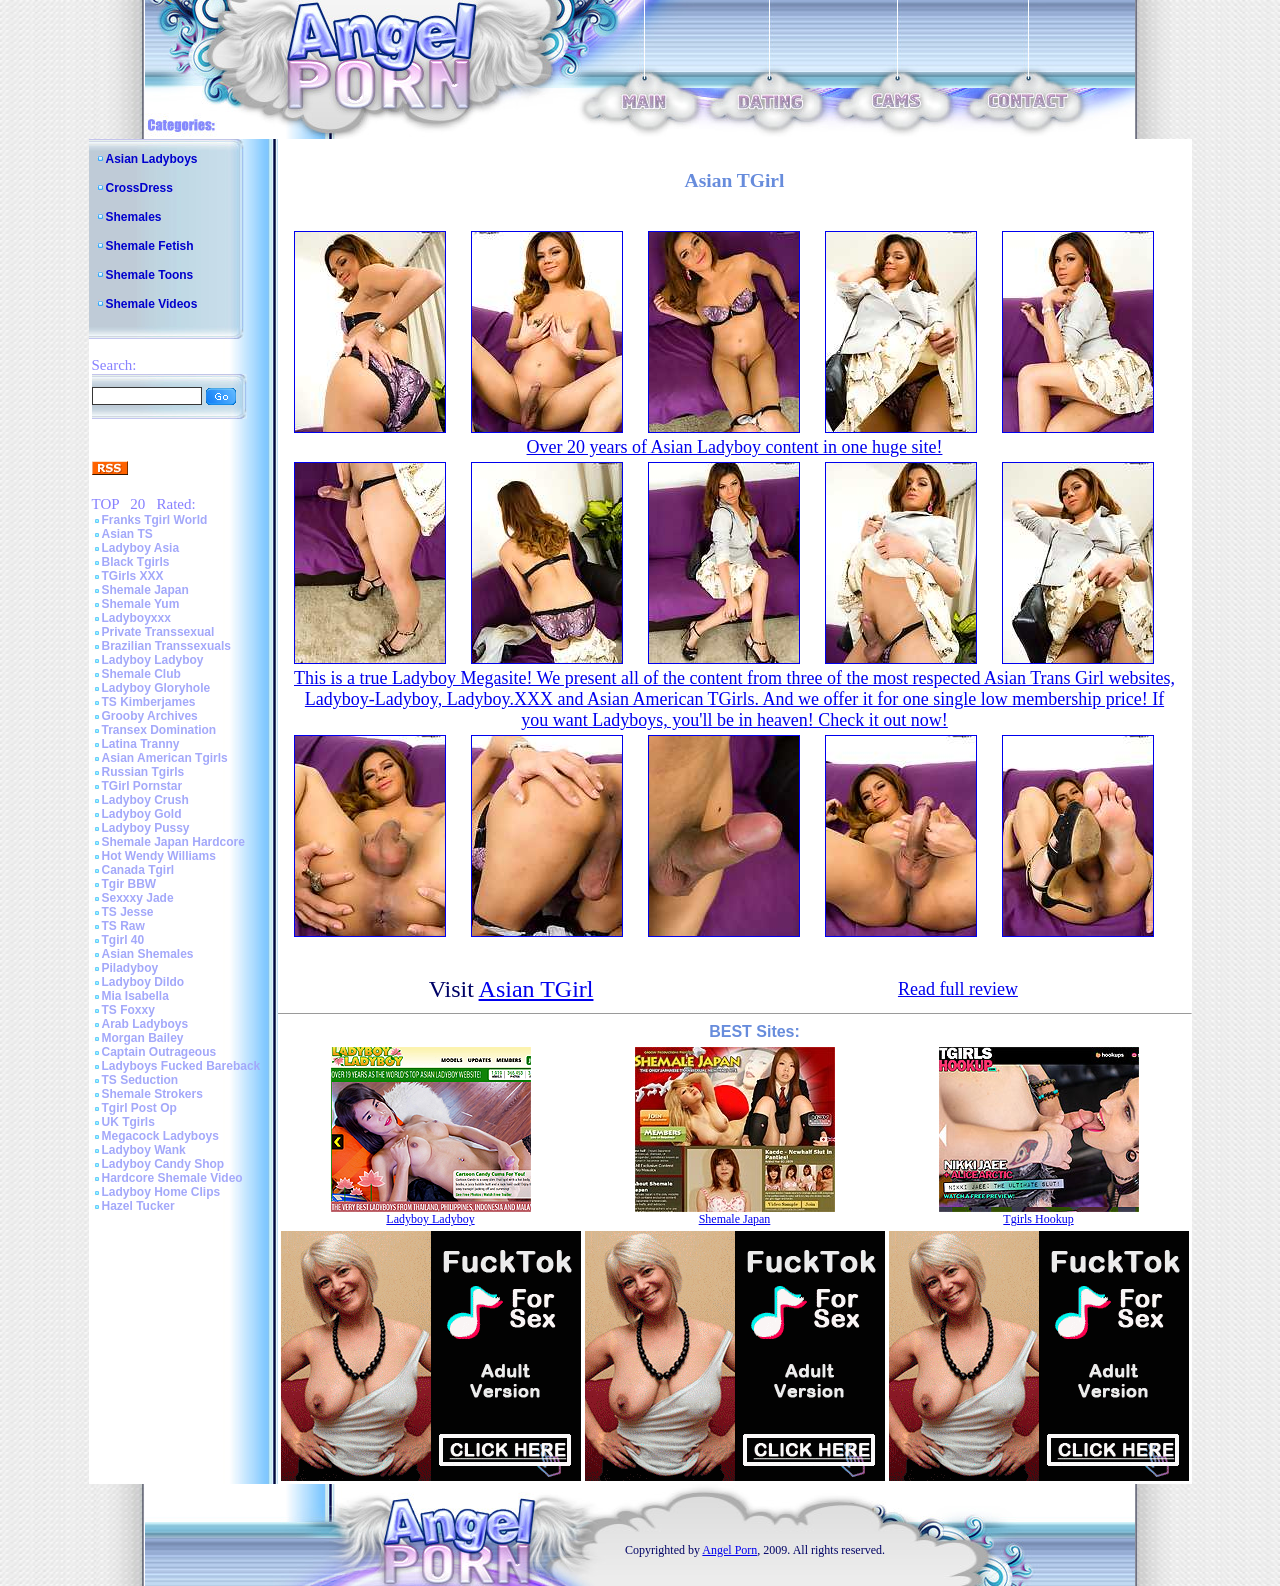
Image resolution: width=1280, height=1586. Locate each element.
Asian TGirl (536, 989)
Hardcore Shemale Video (172, 1178)
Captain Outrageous (159, 1052)
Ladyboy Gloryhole (156, 688)
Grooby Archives (150, 716)
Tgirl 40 (123, 940)
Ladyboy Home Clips (161, 1192)
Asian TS (127, 534)
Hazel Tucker (138, 1206)
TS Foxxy (128, 1010)
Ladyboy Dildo (143, 982)
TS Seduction (140, 1080)
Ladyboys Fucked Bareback (181, 1066)
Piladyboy (130, 968)
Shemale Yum (141, 604)
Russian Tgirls (143, 772)
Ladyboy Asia (141, 548)
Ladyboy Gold (142, 814)
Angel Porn (729, 1550)
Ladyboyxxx (136, 618)
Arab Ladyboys (145, 1024)
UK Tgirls (128, 1122)
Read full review (958, 989)
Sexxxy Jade (138, 898)
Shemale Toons (150, 275)
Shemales (134, 217)
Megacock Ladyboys (160, 1136)
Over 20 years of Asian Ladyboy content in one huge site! (735, 447)
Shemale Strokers (152, 1094)
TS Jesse (128, 912)
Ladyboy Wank (144, 1150)
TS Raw (123, 926)
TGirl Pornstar (142, 786)
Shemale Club (141, 674)
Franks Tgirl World (155, 520)
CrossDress (139, 188)
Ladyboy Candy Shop (163, 1164)
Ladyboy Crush (145, 800)
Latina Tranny (141, 744)
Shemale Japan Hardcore (173, 842)
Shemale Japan (145, 590)
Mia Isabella (135, 996)
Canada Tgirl (138, 870)
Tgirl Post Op (139, 1108)
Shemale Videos (152, 304)
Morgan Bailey (143, 1038)
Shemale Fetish (150, 246)
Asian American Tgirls (165, 758)
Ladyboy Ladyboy (153, 660)
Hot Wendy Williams (159, 856)
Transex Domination (159, 730)
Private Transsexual (158, 632)
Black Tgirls (136, 562)
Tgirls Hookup (1038, 1219)
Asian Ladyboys (152, 159)
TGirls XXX (133, 576)
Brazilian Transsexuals (166, 646)
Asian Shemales (148, 954)
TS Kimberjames (149, 702)
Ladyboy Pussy (146, 828)
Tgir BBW (129, 884)
